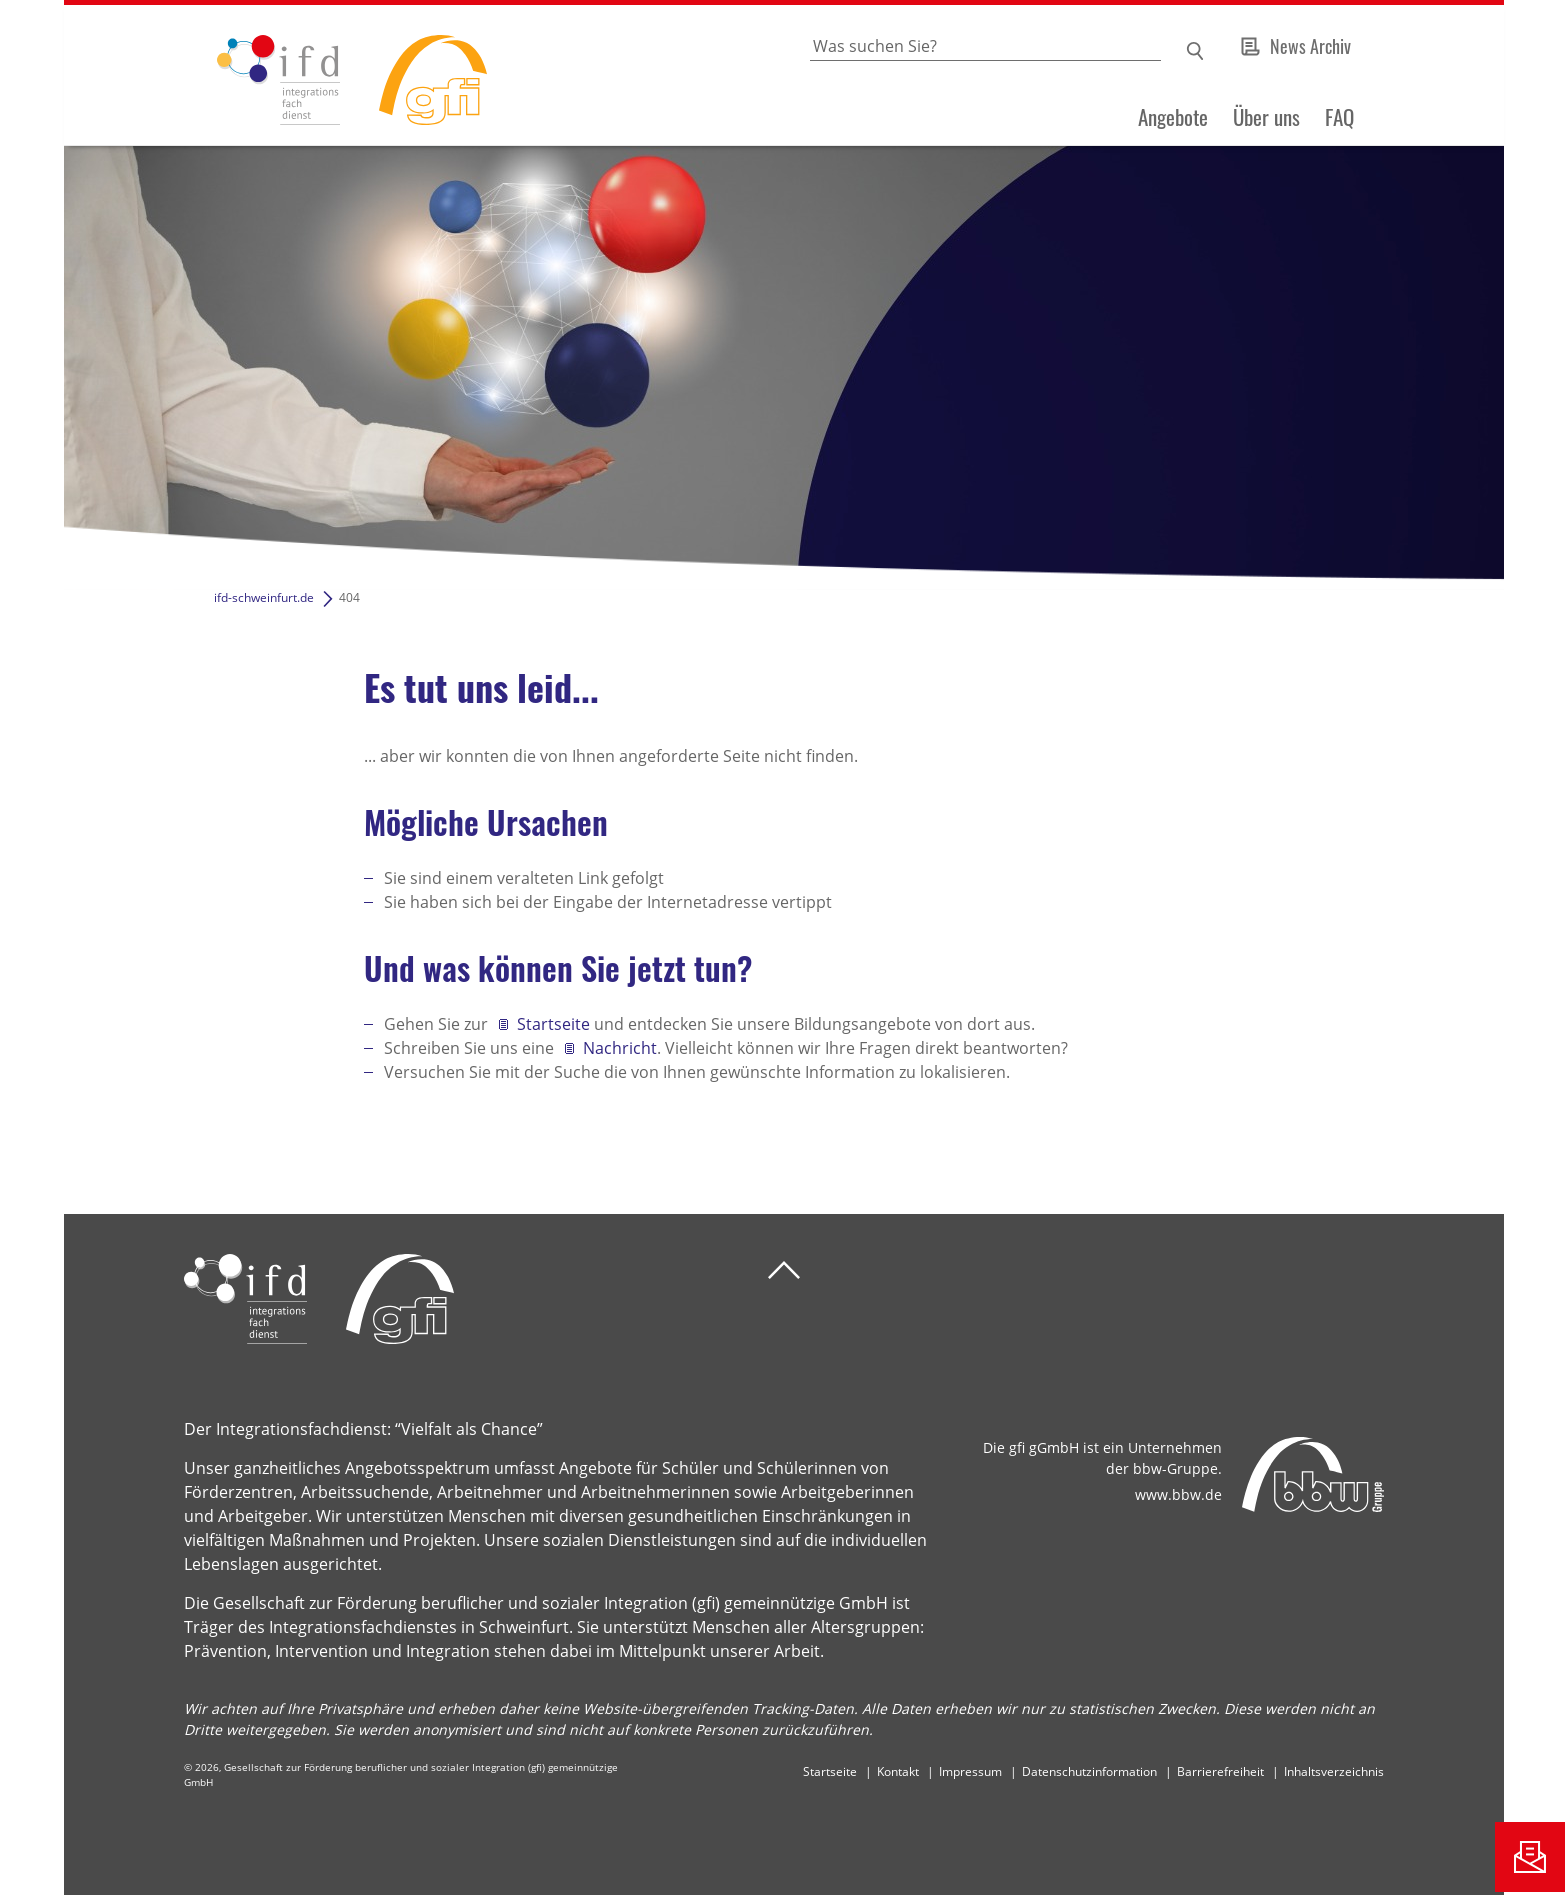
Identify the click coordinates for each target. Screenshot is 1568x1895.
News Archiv (1310, 46)
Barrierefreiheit (1220, 1771)
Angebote (1173, 117)
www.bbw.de (1178, 1494)
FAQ (1339, 117)
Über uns (1266, 117)
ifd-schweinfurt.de (264, 597)
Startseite (553, 1024)
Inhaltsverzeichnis (1334, 1771)
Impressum (970, 1771)
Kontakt (898, 1771)
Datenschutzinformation (1089, 1771)
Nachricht (620, 1048)
